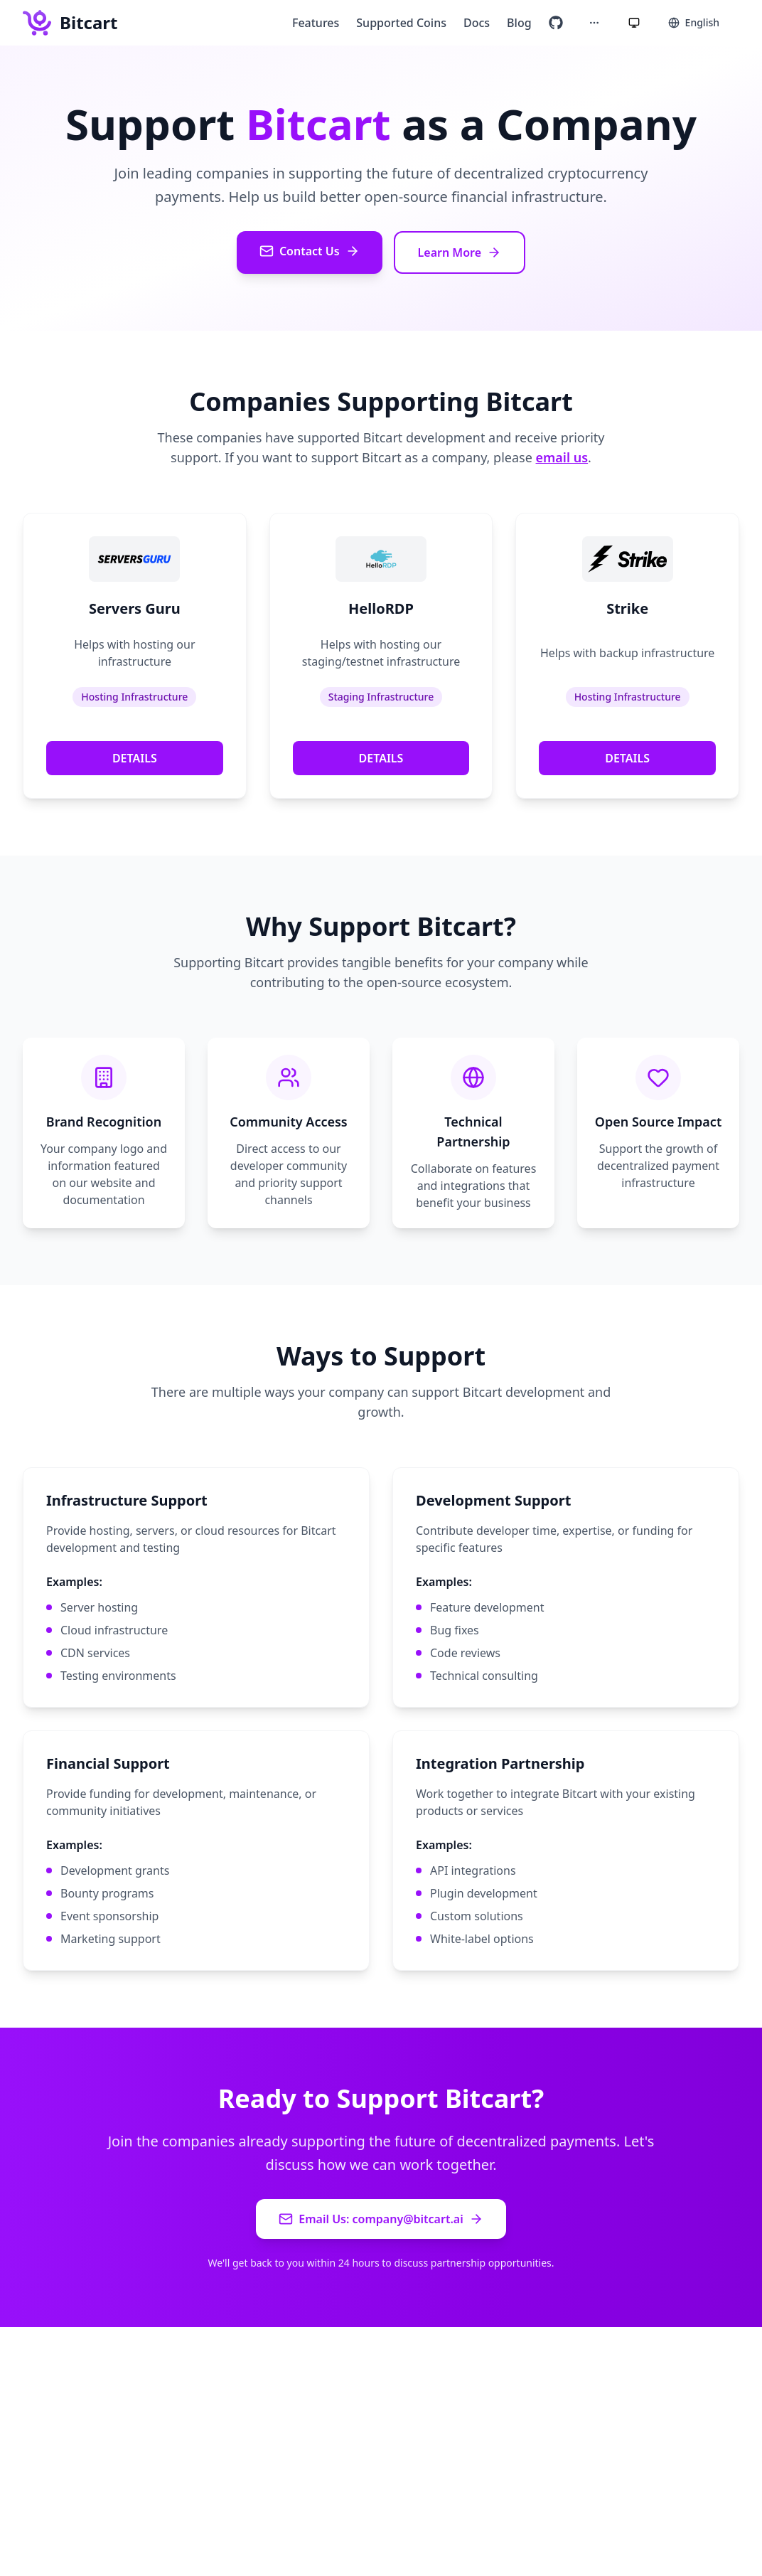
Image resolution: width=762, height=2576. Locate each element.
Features (315, 23)
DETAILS (134, 758)
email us (562, 457)
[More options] (594, 22)
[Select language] (694, 23)
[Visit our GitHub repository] (556, 23)
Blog (519, 23)
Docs (476, 23)
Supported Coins (401, 23)
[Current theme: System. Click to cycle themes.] (634, 22)
